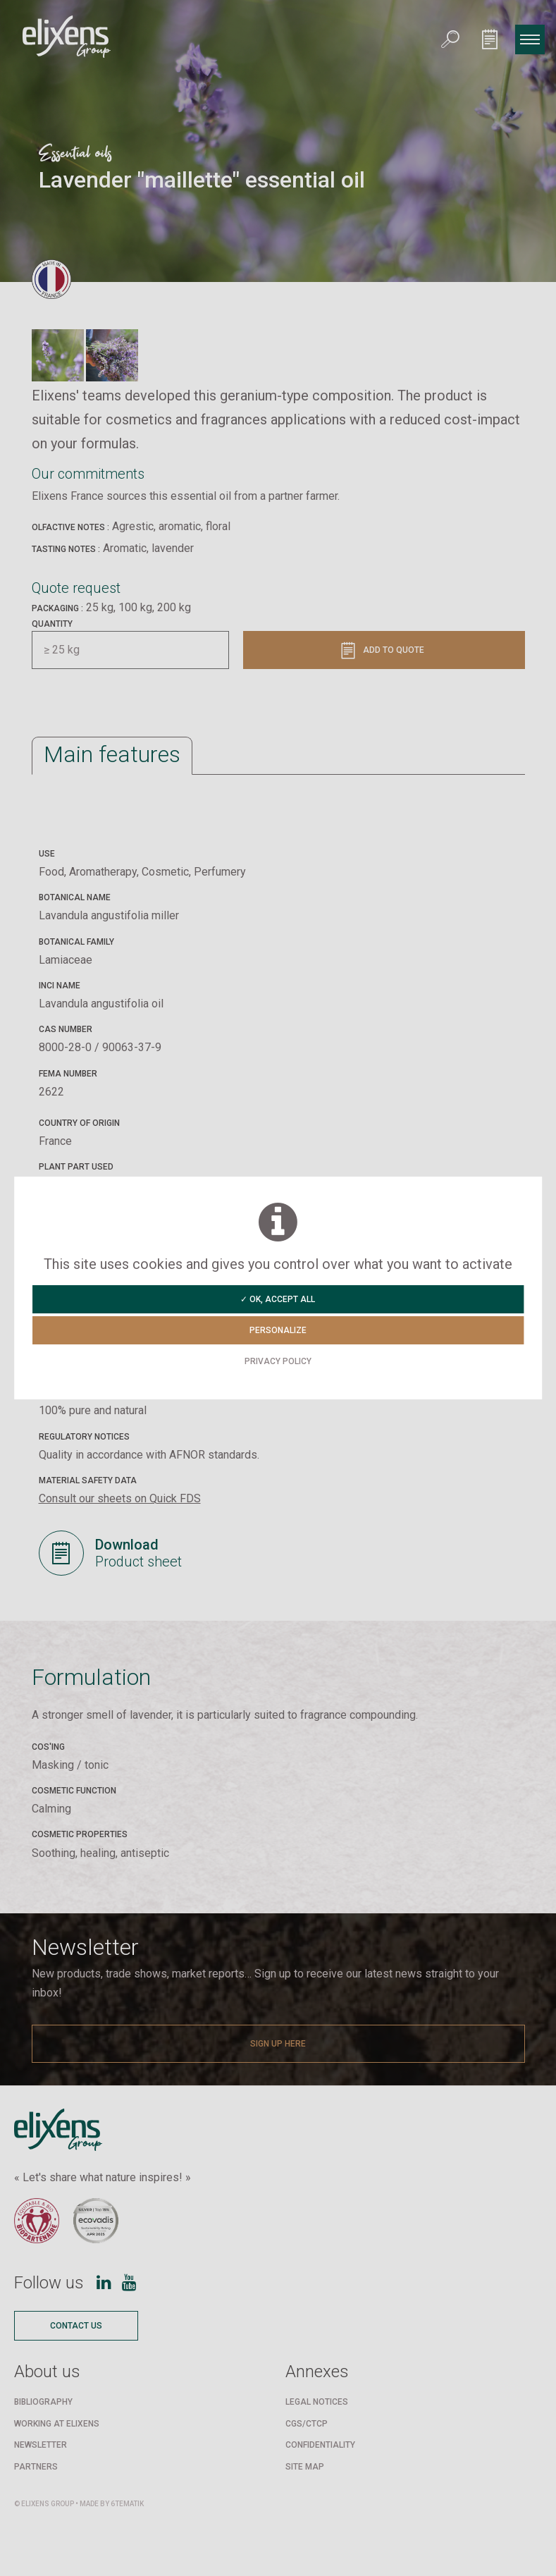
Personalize (278, 1330)
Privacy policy (278, 1361)
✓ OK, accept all (277, 1299)
